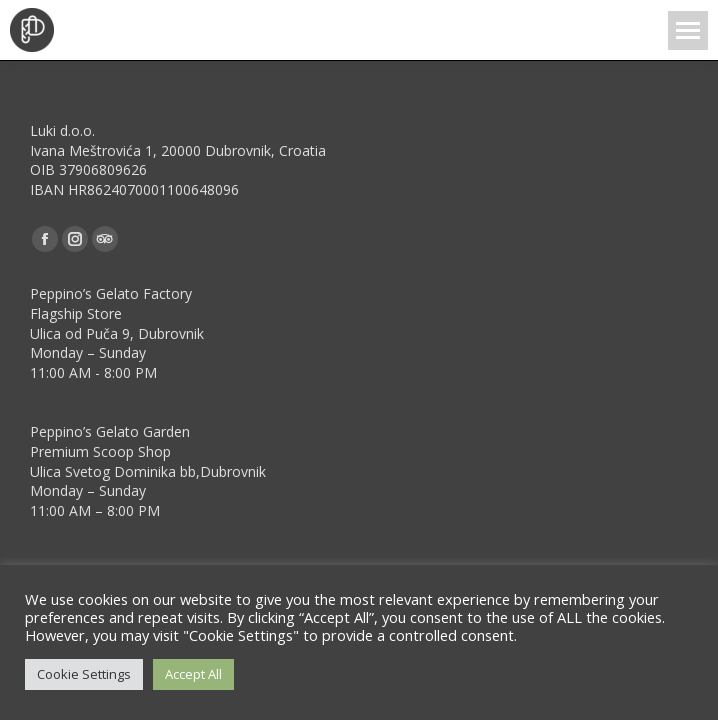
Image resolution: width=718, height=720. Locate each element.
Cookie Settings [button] (84, 674)
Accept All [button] (193, 674)
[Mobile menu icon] (688, 30)
